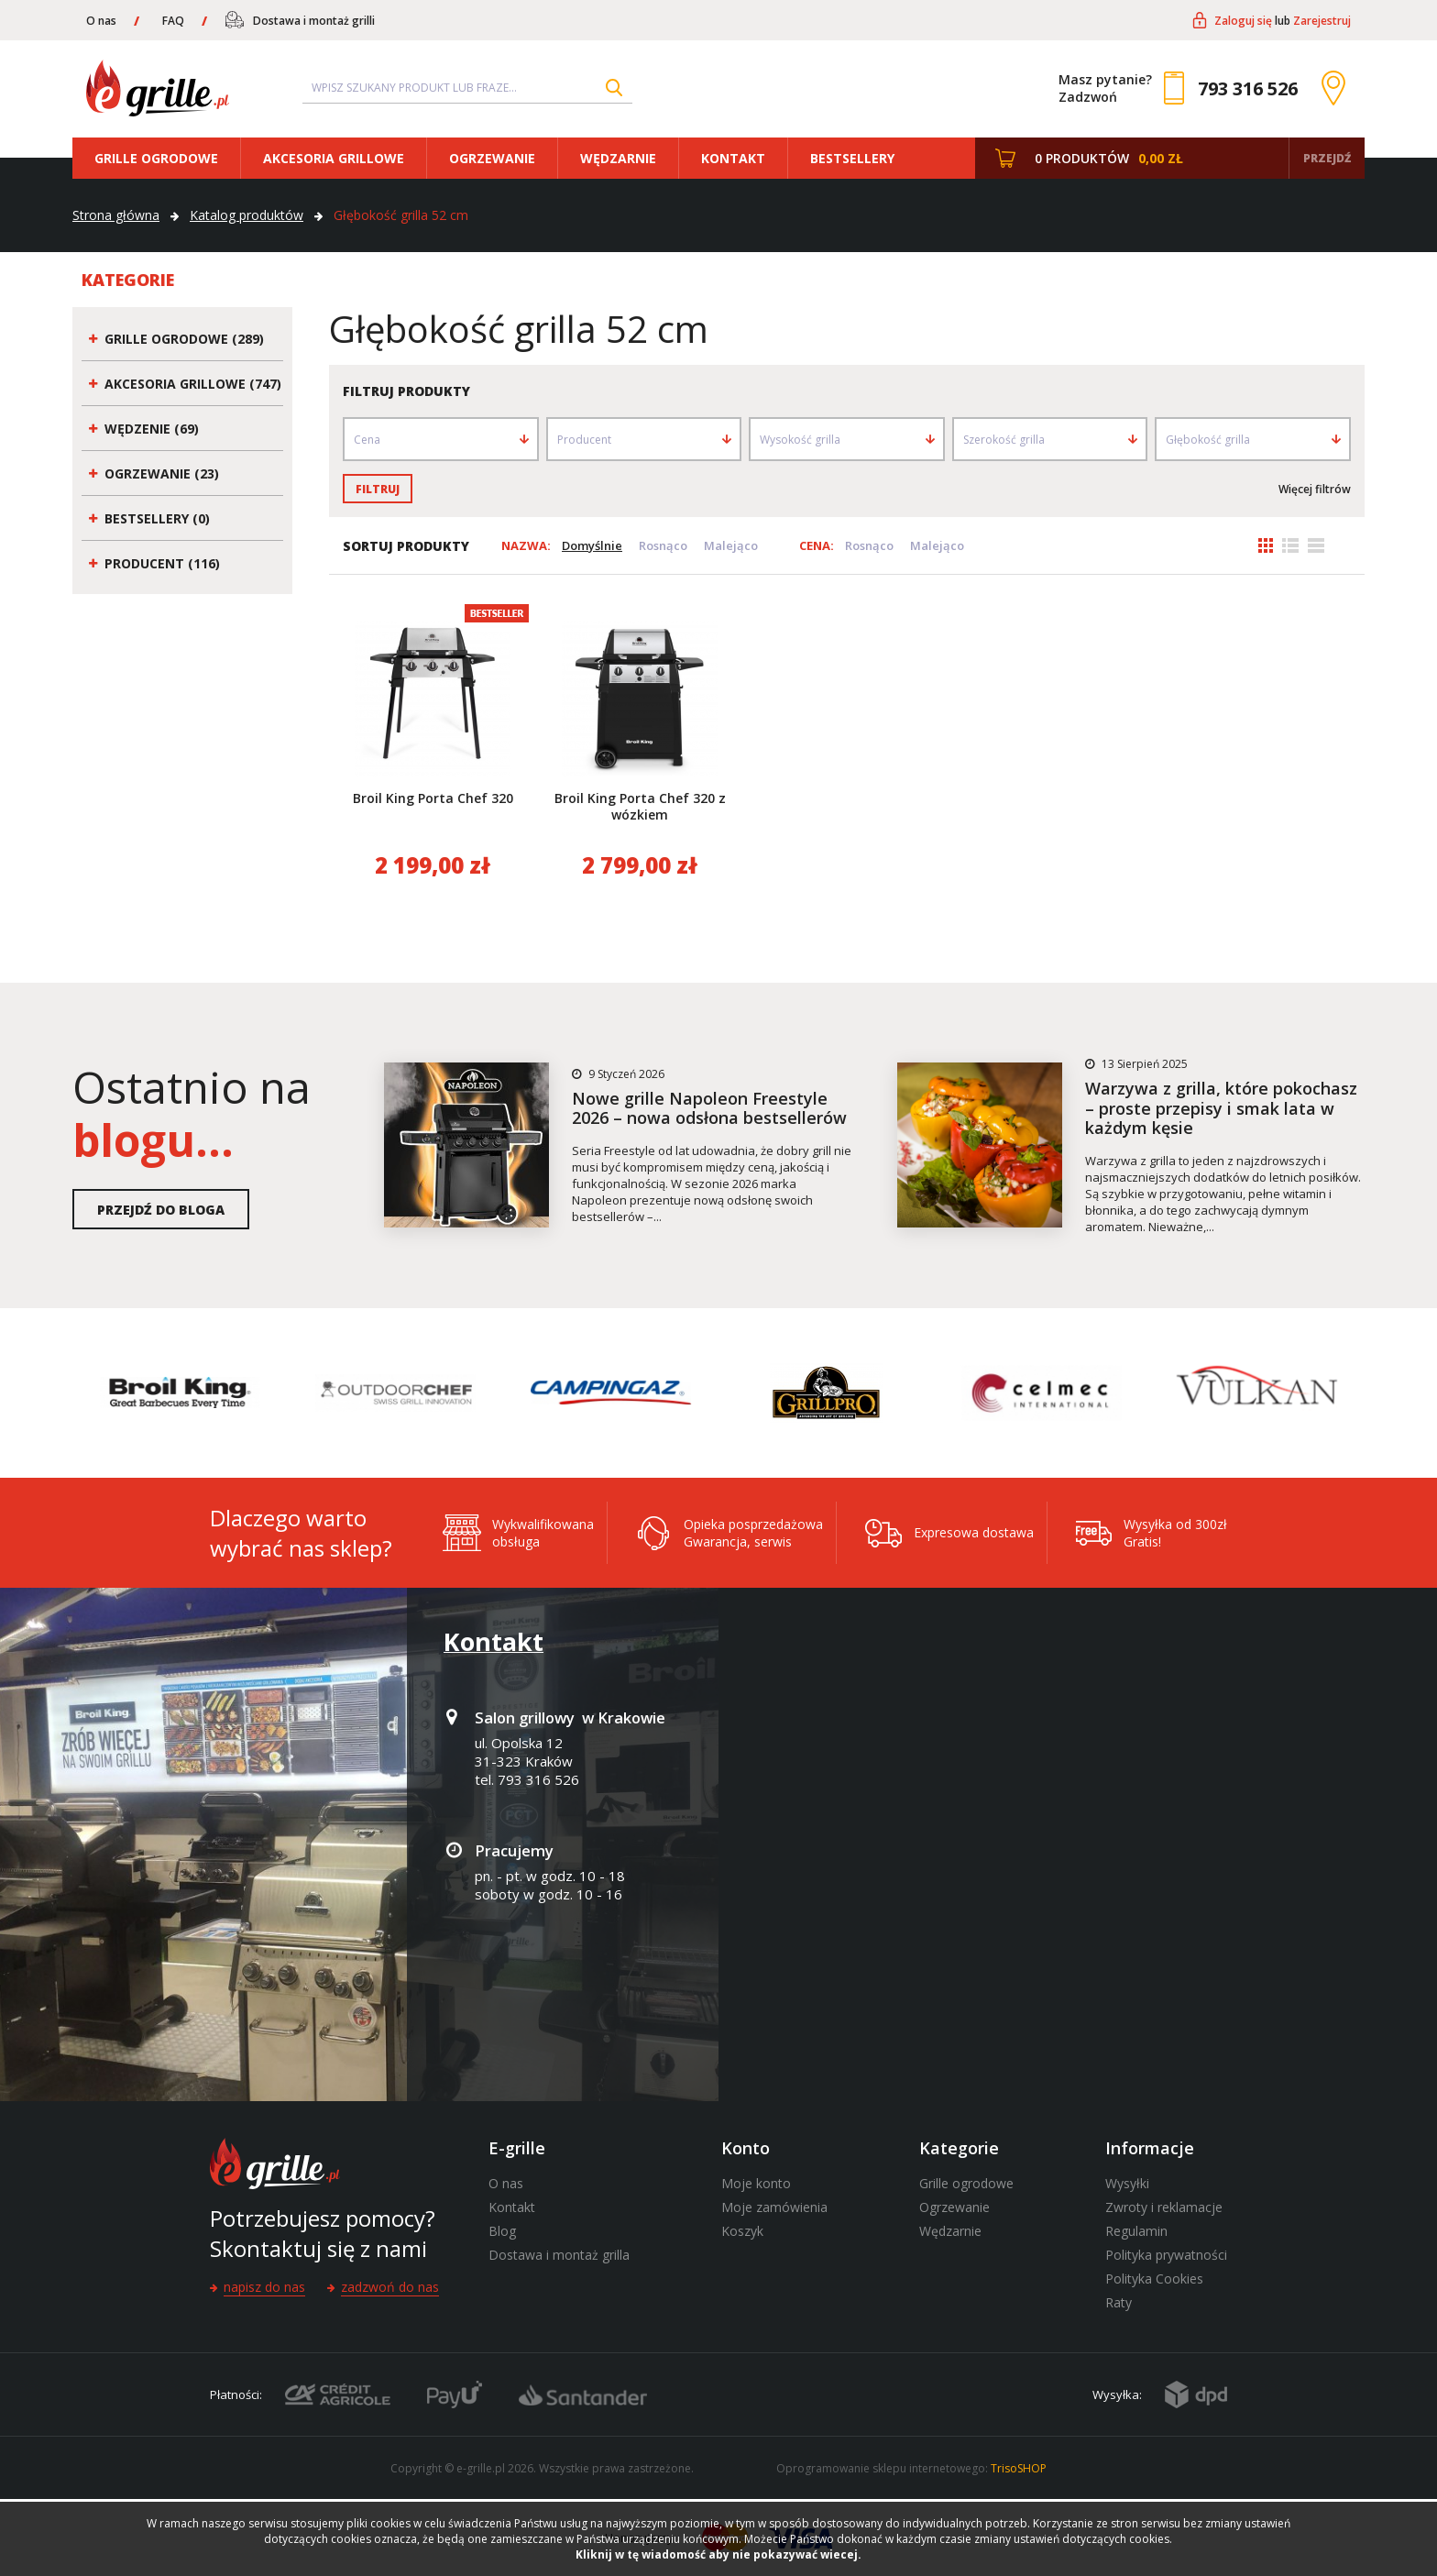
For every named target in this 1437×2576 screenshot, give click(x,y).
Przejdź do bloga (161, 1209)
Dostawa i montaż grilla (559, 2254)
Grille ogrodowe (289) (184, 338)
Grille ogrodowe (156, 158)
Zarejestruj (1322, 20)
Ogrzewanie (492, 158)
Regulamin (1136, 2231)
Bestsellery (852, 158)
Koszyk (742, 2231)
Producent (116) (162, 563)
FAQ (173, 20)
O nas (101, 20)
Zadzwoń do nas (390, 2286)
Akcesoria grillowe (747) (192, 383)
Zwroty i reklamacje (1164, 2207)
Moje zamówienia (774, 2207)
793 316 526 (1248, 88)
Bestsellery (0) (157, 518)
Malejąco (731, 545)
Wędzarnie (618, 158)
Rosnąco (663, 545)
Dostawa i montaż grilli (314, 20)
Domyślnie (592, 545)
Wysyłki (1127, 2183)
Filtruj (378, 489)
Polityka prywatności (1166, 2254)
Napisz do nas (264, 2286)
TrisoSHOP (1019, 2468)
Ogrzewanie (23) (161, 473)
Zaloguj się (1243, 20)
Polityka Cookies (1154, 2278)
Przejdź (1327, 158)
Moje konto (756, 2183)
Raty (1118, 2302)
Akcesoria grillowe (333, 158)
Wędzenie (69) (151, 428)
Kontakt (733, 158)
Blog (502, 2231)
